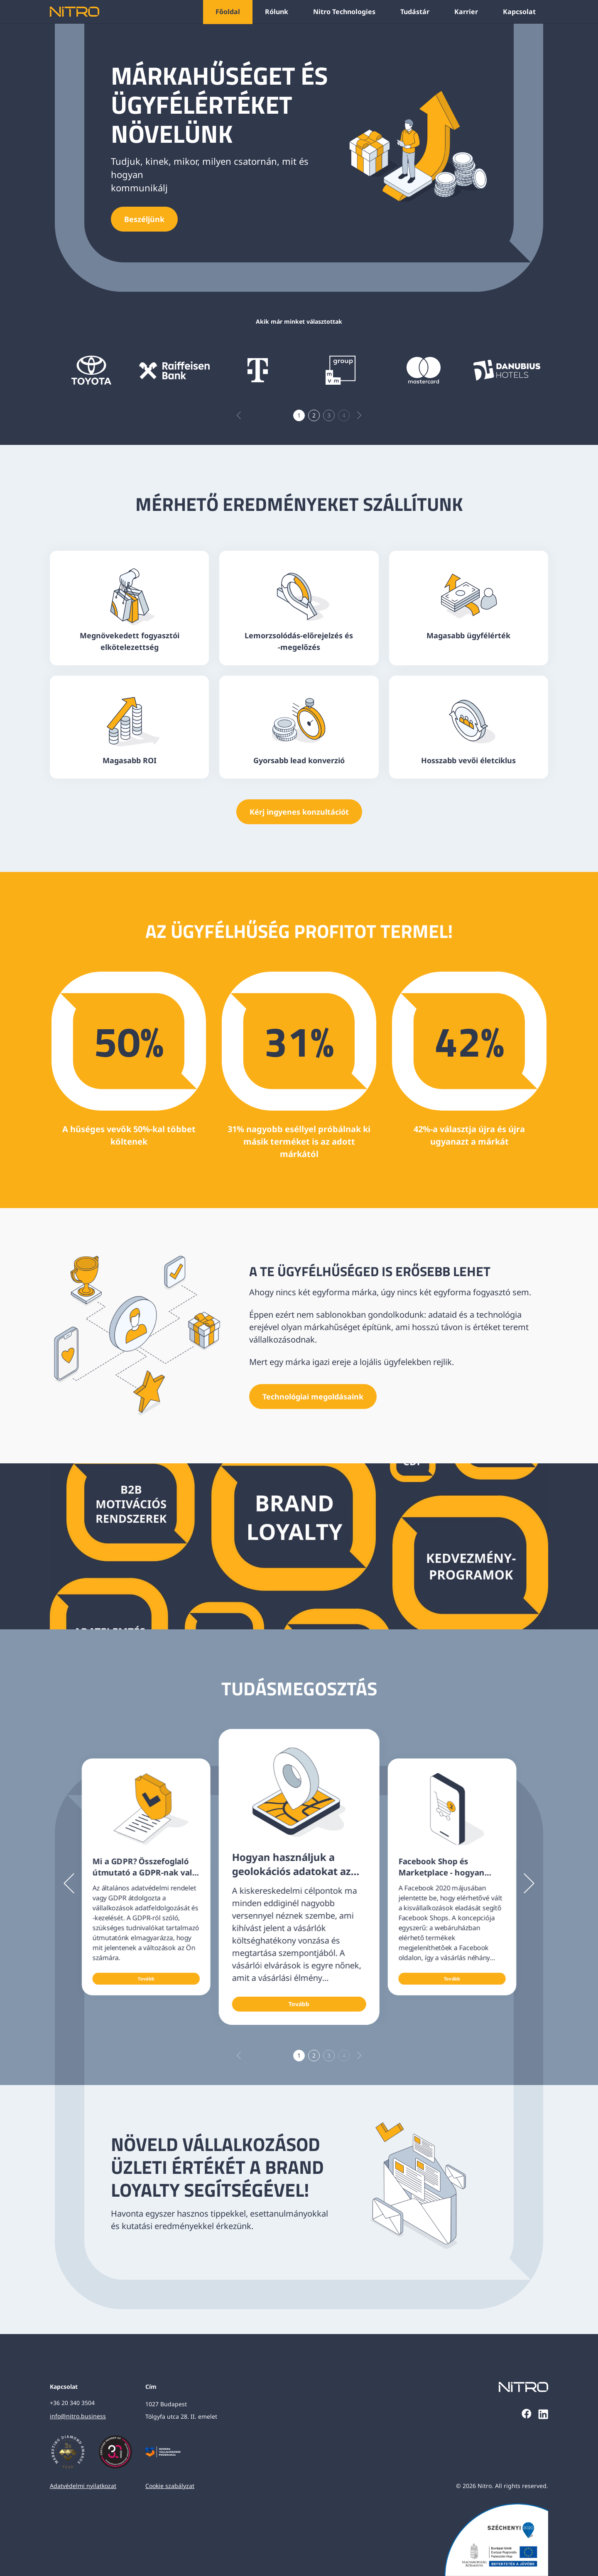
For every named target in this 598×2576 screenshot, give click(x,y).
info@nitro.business (78, 2416)
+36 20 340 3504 (72, 2403)
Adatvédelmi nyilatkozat (83, 2486)
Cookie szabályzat (169, 2486)
